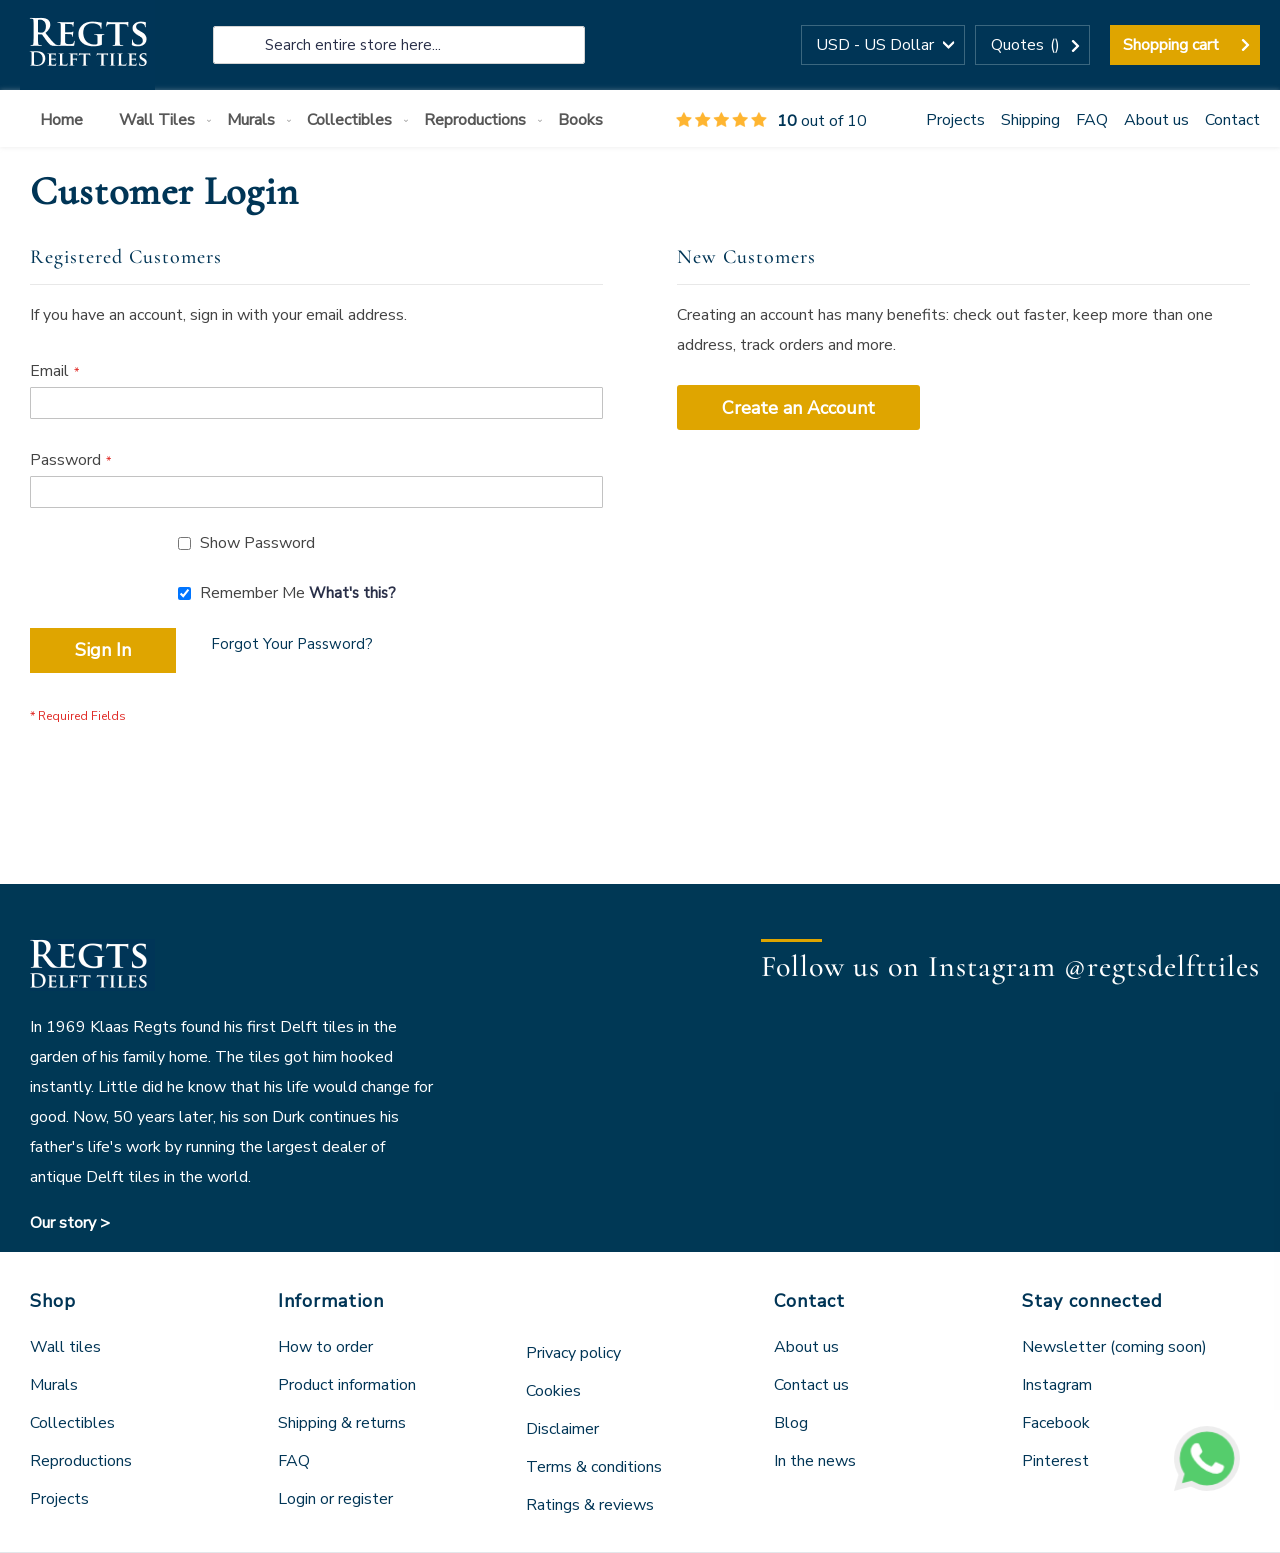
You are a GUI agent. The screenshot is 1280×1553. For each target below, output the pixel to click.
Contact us (811, 1385)
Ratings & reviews (590, 1505)
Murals (54, 1385)
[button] (883, 45)
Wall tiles (65, 1347)
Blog (791, 1423)
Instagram (1057, 1385)
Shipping (1030, 120)
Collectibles (72, 1423)
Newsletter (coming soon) (1114, 1347)
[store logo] (87, 45)
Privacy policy (573, 1353)
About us (1156, 120)
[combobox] (399, 45)
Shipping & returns (342, 1423)
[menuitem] (65, 120)
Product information (347, 1385)
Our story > (70, 1223)
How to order (325, 1347)
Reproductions (81, 1461)
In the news (815, 1461)
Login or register (335, 1499)
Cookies (553, 1391)
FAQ (1092, 120)
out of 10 (771, 121)
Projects (955, 120)
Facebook (1056, 1423)
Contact (1232, 120)
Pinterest (1055, 1461)
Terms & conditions (594, 1467)
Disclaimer (562, 1429)
